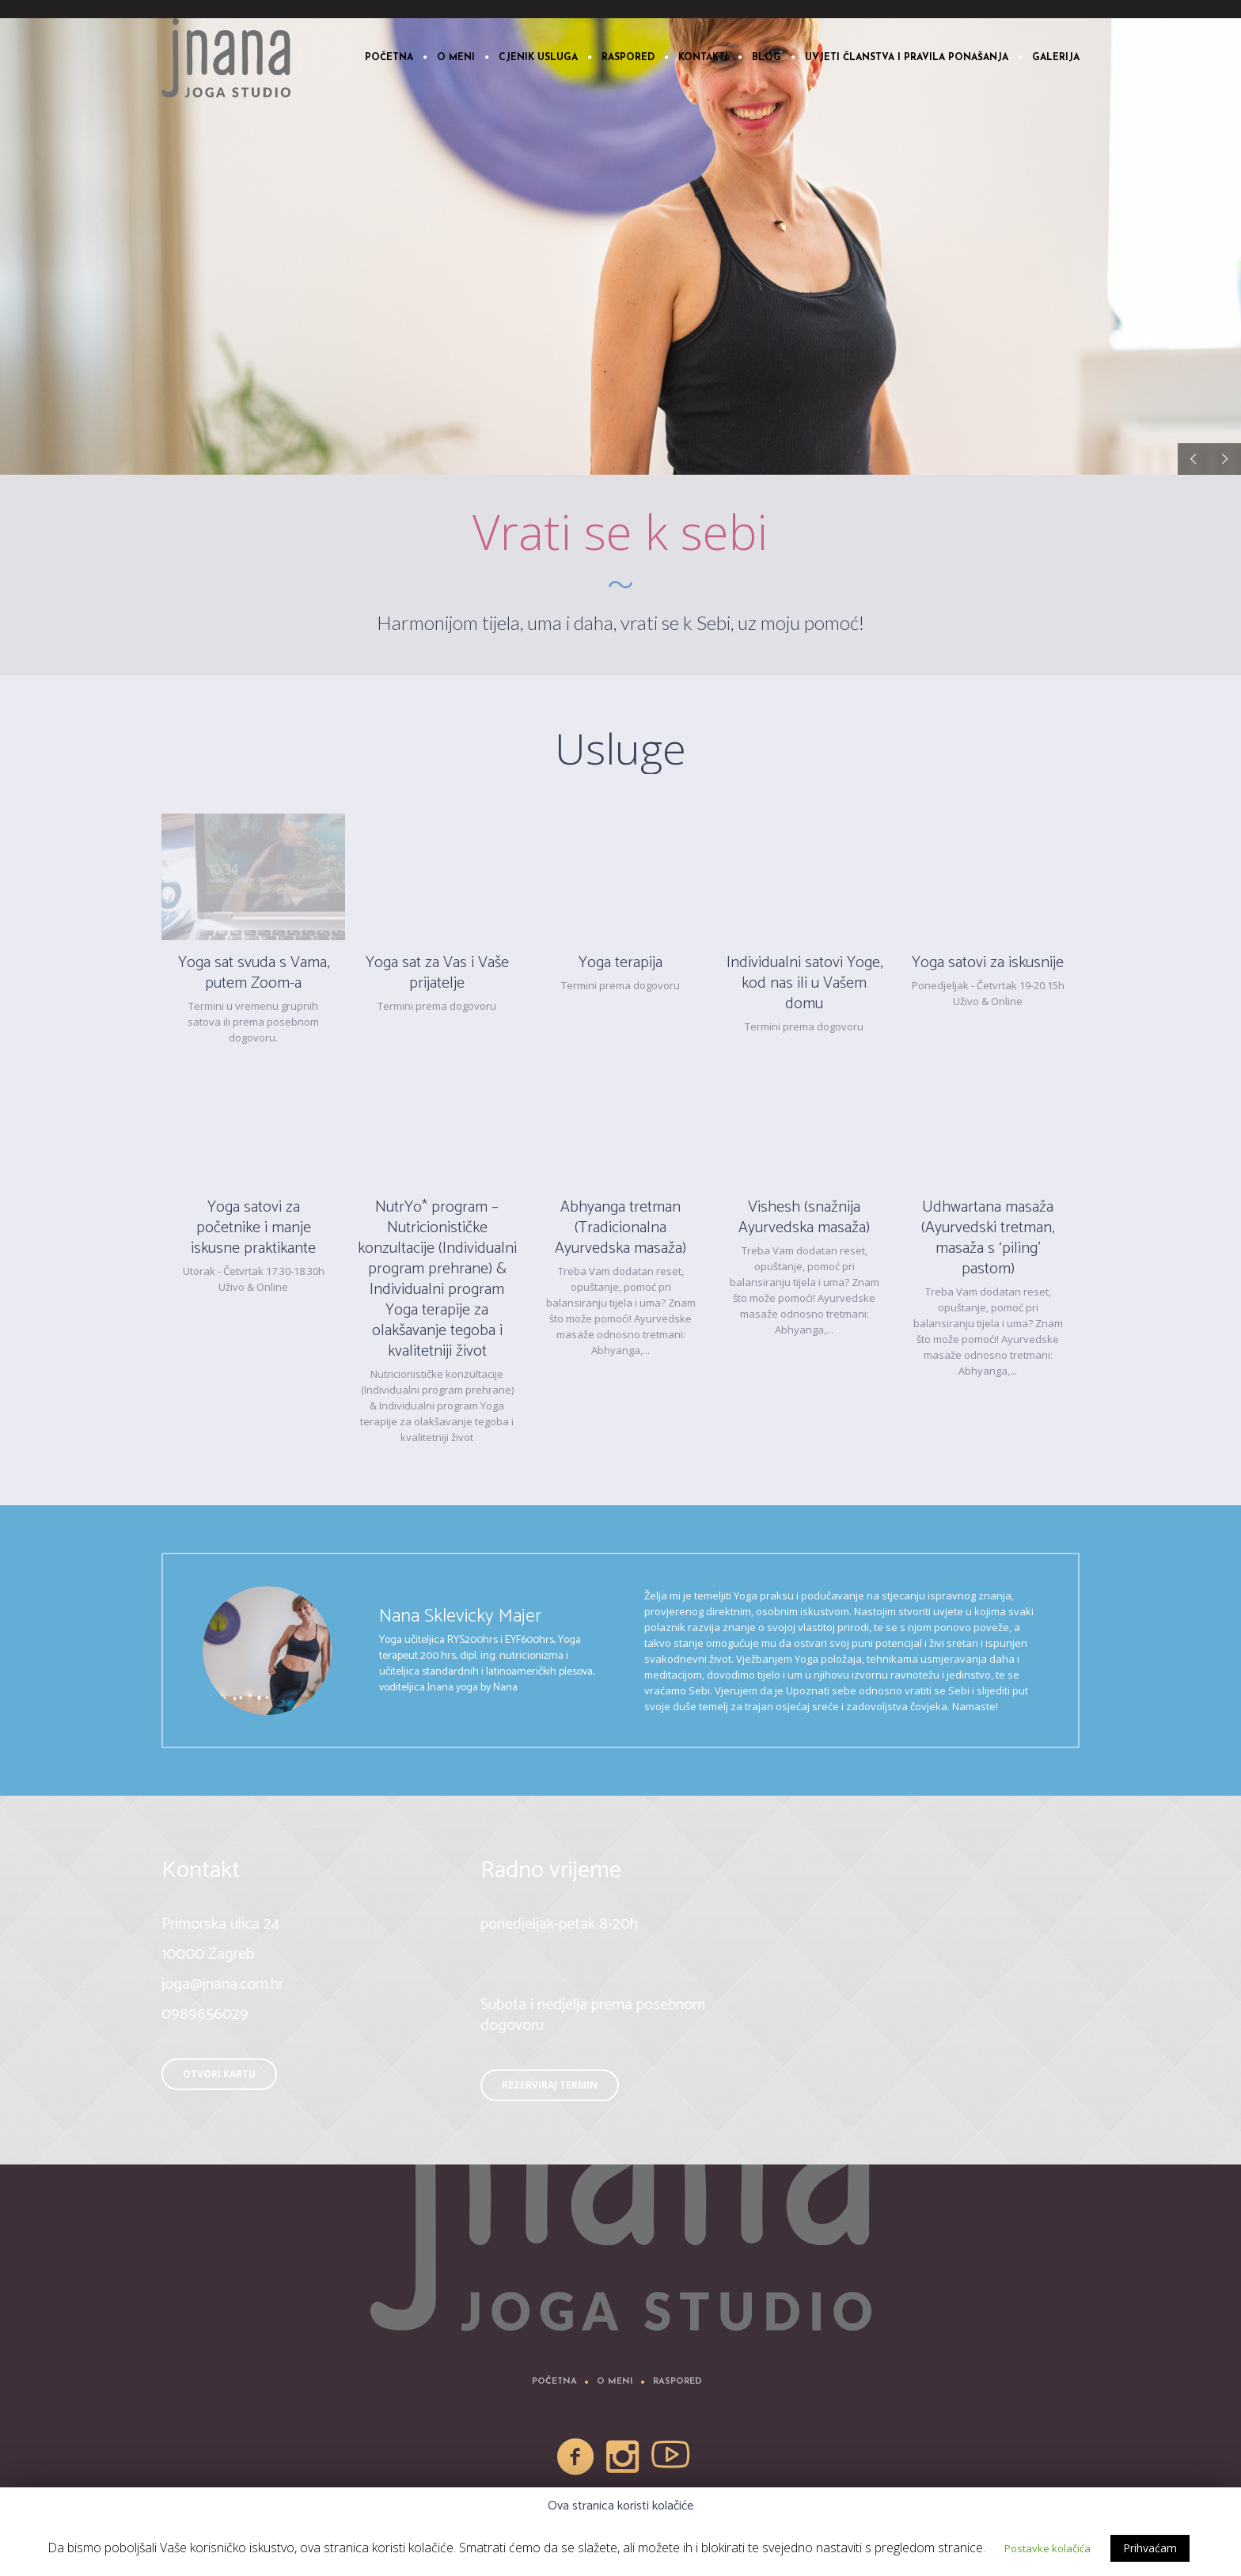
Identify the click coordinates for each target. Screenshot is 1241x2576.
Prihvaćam (1150, 2547)
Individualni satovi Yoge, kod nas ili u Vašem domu (804, 983)
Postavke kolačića (1047, 2548)
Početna (554, 2381)
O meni (615, 2381)
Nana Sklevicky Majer (460, 1616)
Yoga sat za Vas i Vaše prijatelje (437, 973)
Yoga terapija (620, 963)
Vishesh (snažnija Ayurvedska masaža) (804, 1217)
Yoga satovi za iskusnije (988, 963)
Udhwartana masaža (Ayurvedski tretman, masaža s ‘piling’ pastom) (987, 1238)
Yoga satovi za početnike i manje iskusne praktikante (253, 1227)
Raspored (677, 2381)
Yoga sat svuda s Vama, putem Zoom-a (253, 973)
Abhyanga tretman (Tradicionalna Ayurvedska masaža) (620, 1227)
